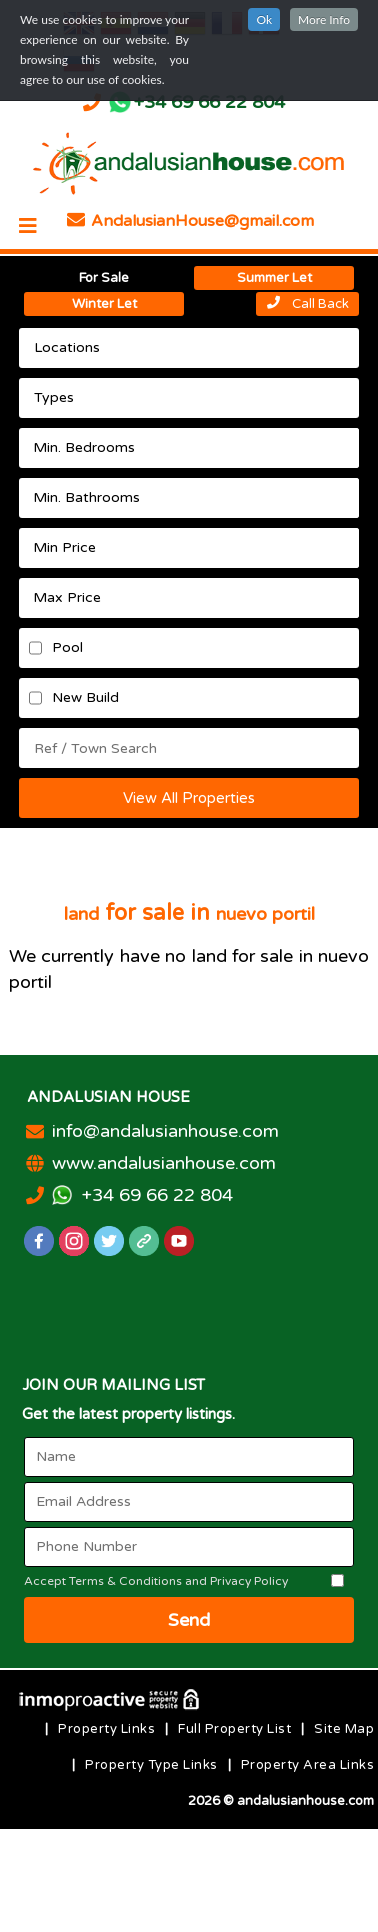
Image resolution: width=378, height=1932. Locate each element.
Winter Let (104, 304)
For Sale (104, 278)
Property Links (106, 1729)
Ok (264, 19)
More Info (324, 19)
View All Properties (189, 798)
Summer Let (274, 278)
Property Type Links (151, 1765)
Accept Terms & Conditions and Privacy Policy (156, 1581)
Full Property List (234, 1729)
